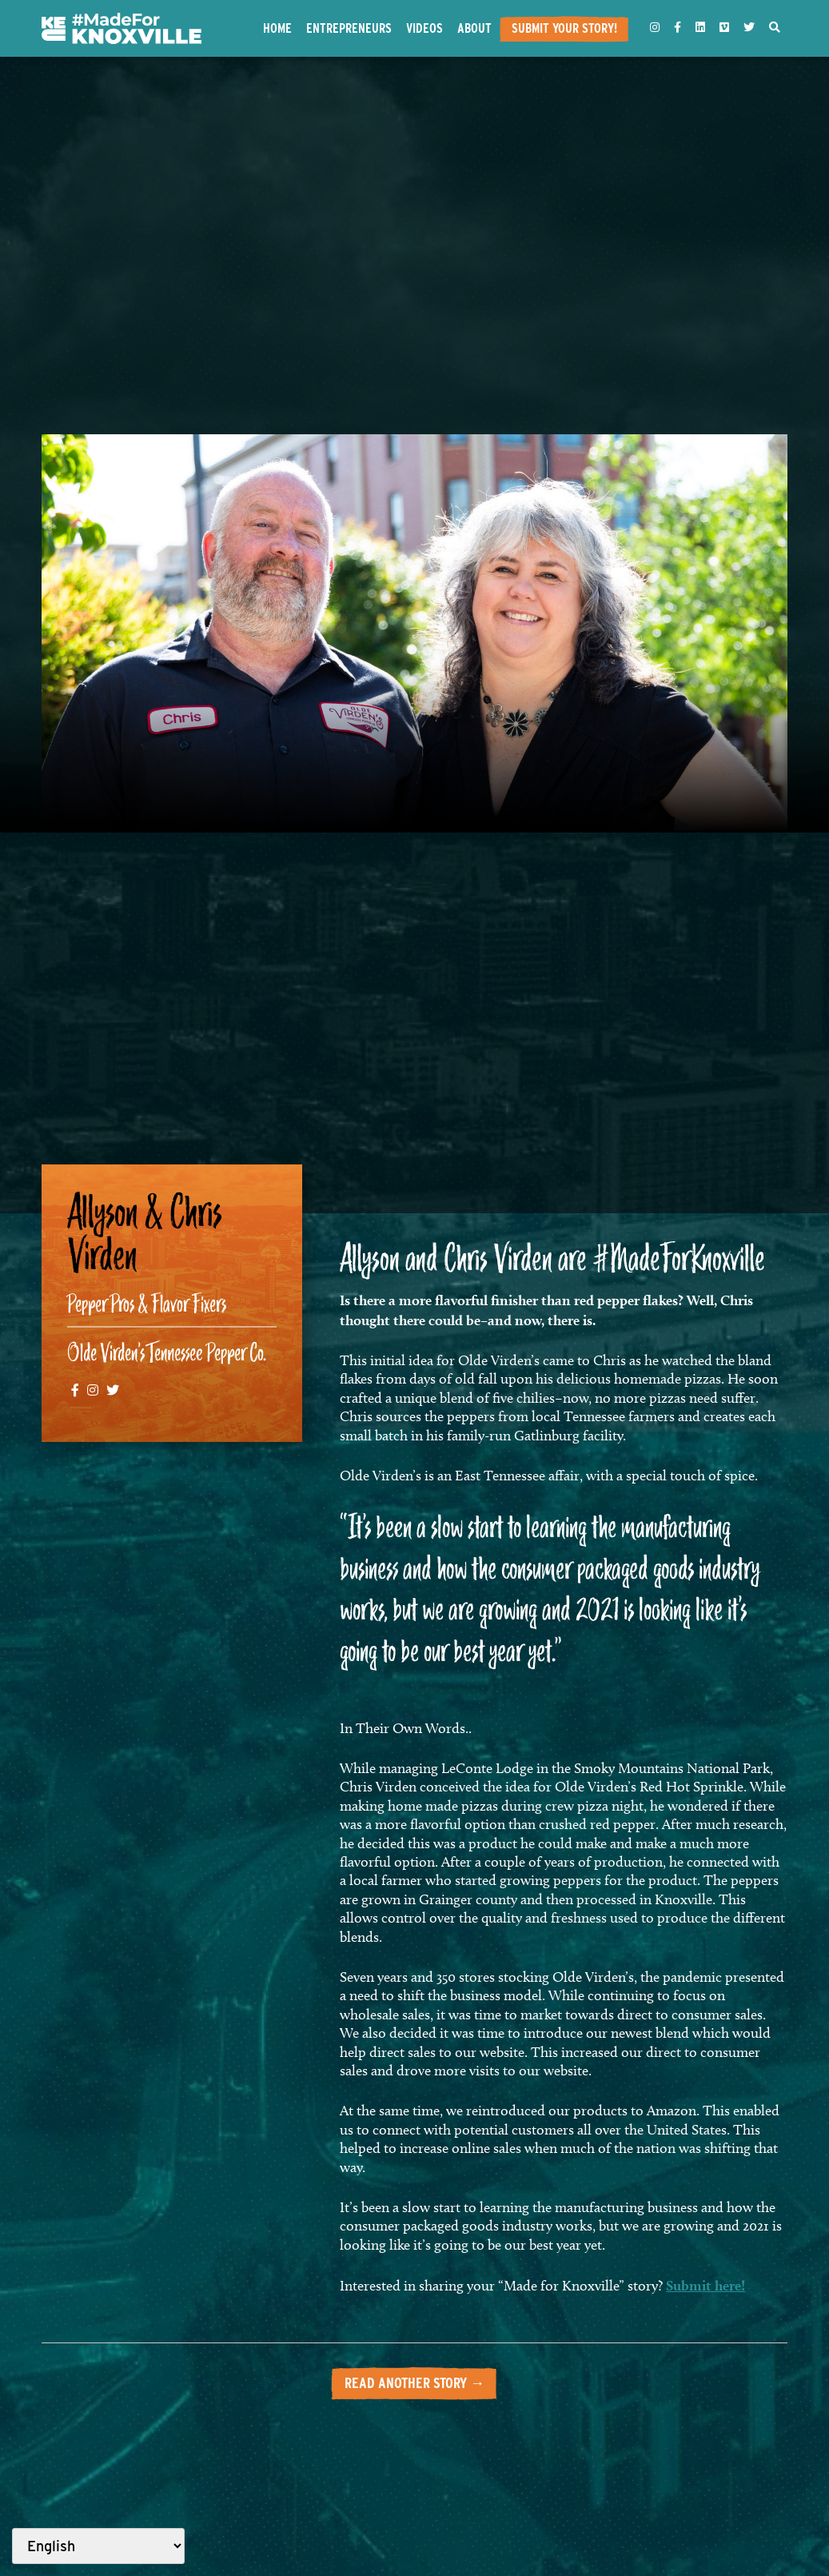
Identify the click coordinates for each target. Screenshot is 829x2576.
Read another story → (414, 2382)
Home (277, 28)
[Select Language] (98, 2546)
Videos (424, 28)
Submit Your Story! (564, 28)
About (474, 28)
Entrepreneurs (349, 28)
